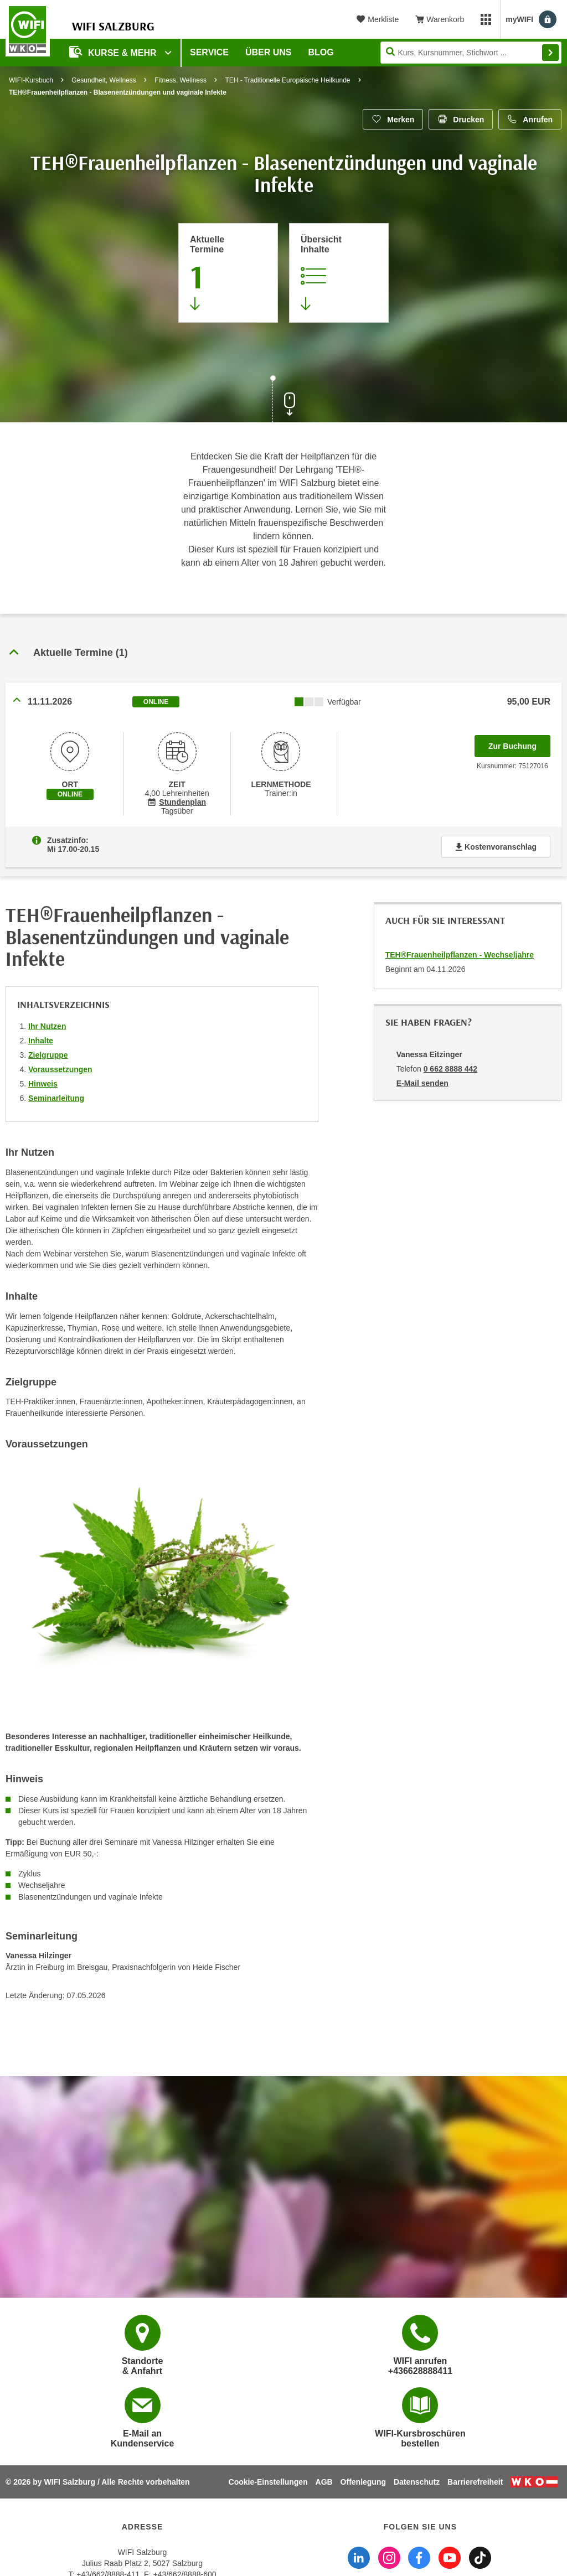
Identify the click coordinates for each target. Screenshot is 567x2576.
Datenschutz (417, 2481)
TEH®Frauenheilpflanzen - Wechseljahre (459, 954)
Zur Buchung (519, 743)
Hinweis (43, 1083)
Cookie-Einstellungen (268, 2481)
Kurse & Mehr (114, 52)
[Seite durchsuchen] (470, 53)
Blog (321, 52)
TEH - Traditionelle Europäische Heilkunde (287, 80)
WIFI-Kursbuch (31, 80)
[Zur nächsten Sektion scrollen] (283, 400)
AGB (324, 2481)
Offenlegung (363, 2481)
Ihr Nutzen (47, 1026)
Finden (550, 52)
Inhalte (40, 1040)
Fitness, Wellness (180, 80)
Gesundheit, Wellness (103, 80)
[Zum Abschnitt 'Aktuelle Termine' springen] (228, 273)
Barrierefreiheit (475, 2481)
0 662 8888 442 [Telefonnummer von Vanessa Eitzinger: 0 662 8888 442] (450, 1068)
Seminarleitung (56, 1098)
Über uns (268, 52)
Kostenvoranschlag (496, 846)
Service (209, 52)
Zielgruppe (48, 1055)
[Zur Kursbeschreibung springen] (339, 273)
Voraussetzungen (60, 1069)
